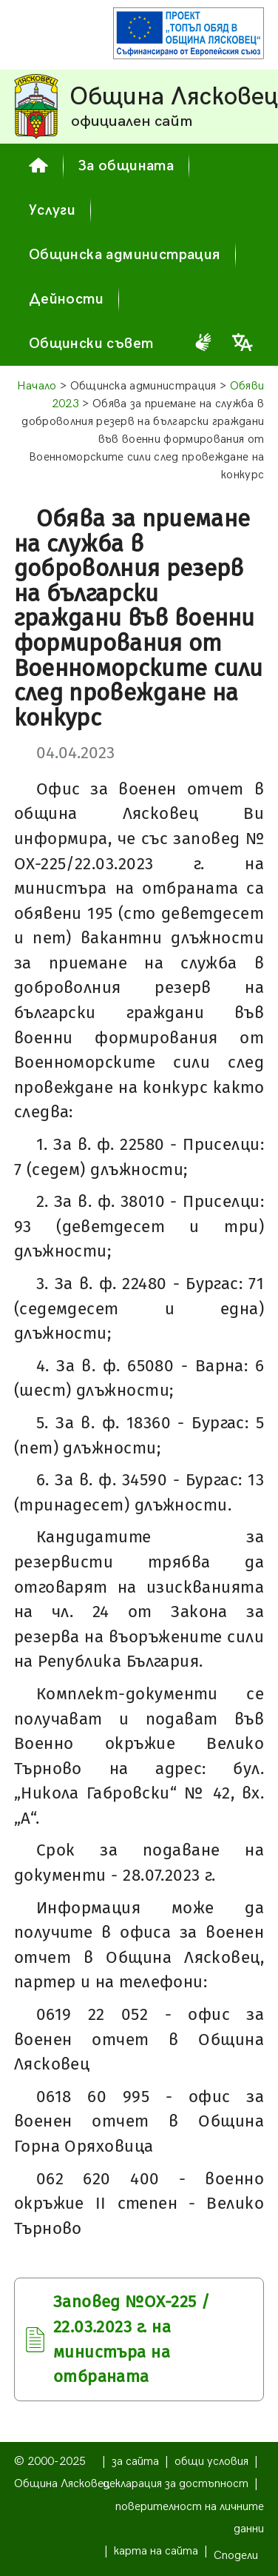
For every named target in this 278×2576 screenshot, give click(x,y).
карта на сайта (156, 2551)
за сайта (135, 2462)
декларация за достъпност (175, 2484)
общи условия (211, 2462)
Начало (37, 386)
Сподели (236, 2556)
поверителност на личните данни (189, 2518)
